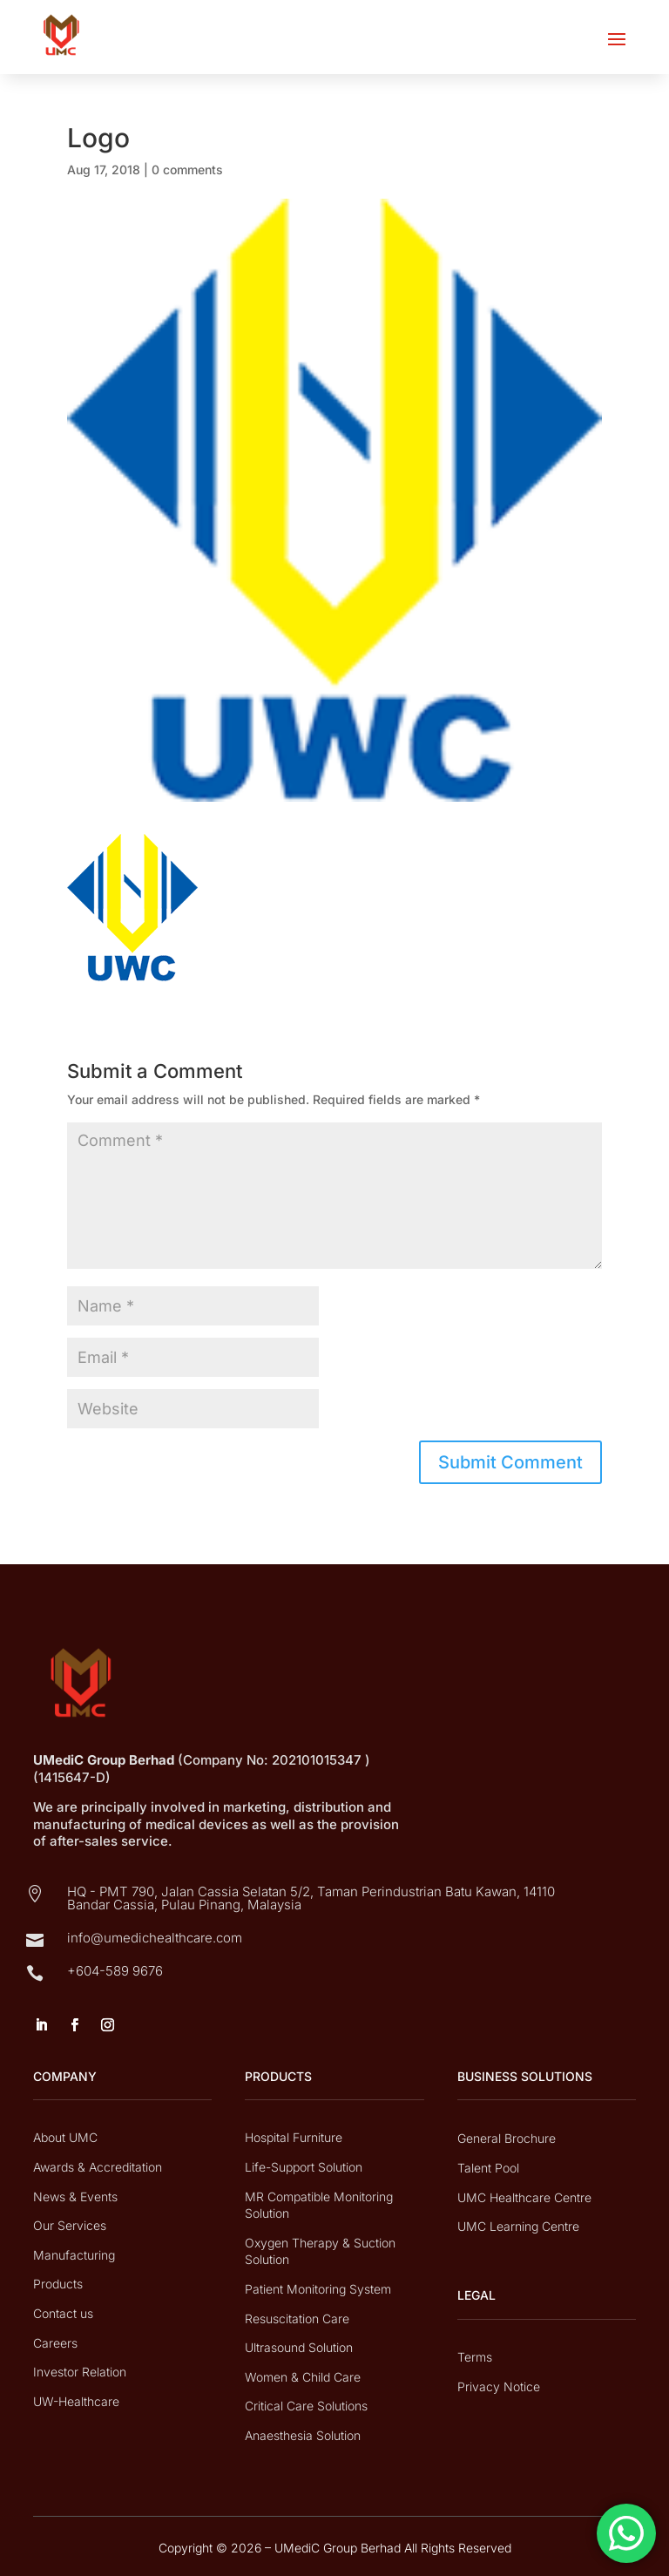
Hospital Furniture (293, 2137)
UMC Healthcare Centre (524, 2197)
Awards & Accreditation (97, 2166)
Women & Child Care (303, 2376)
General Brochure (506, 2138)
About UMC (65, 2137)
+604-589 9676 (115, 1971)
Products (58, 2283)
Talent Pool (488, 2167)
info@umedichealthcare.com (154, 1937)
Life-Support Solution (303, 2166)
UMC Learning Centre (518, 2226)
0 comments (187, 169)
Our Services (69, 2225)
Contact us (63, 2313)
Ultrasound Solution (299, 2347)
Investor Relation (79, 2371)
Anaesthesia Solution (303, 2435)
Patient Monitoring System (318, 2288)
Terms (474, 2356)
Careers (55, 2342)
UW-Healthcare (76, 2401)
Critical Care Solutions (306, 2405)
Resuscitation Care (297, 2318)
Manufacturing (74, 2254)
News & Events (75, 2196)
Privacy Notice (498, 2386)
